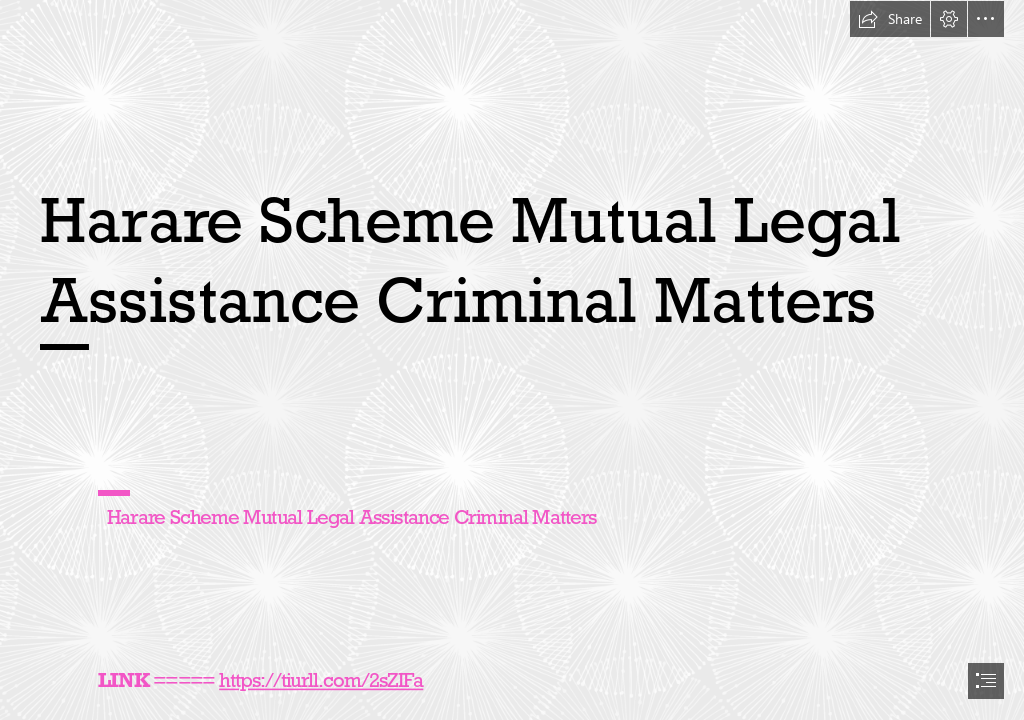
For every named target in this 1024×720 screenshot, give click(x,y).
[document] (512, 360)
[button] (890, 19)
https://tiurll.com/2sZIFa (321, 680)
